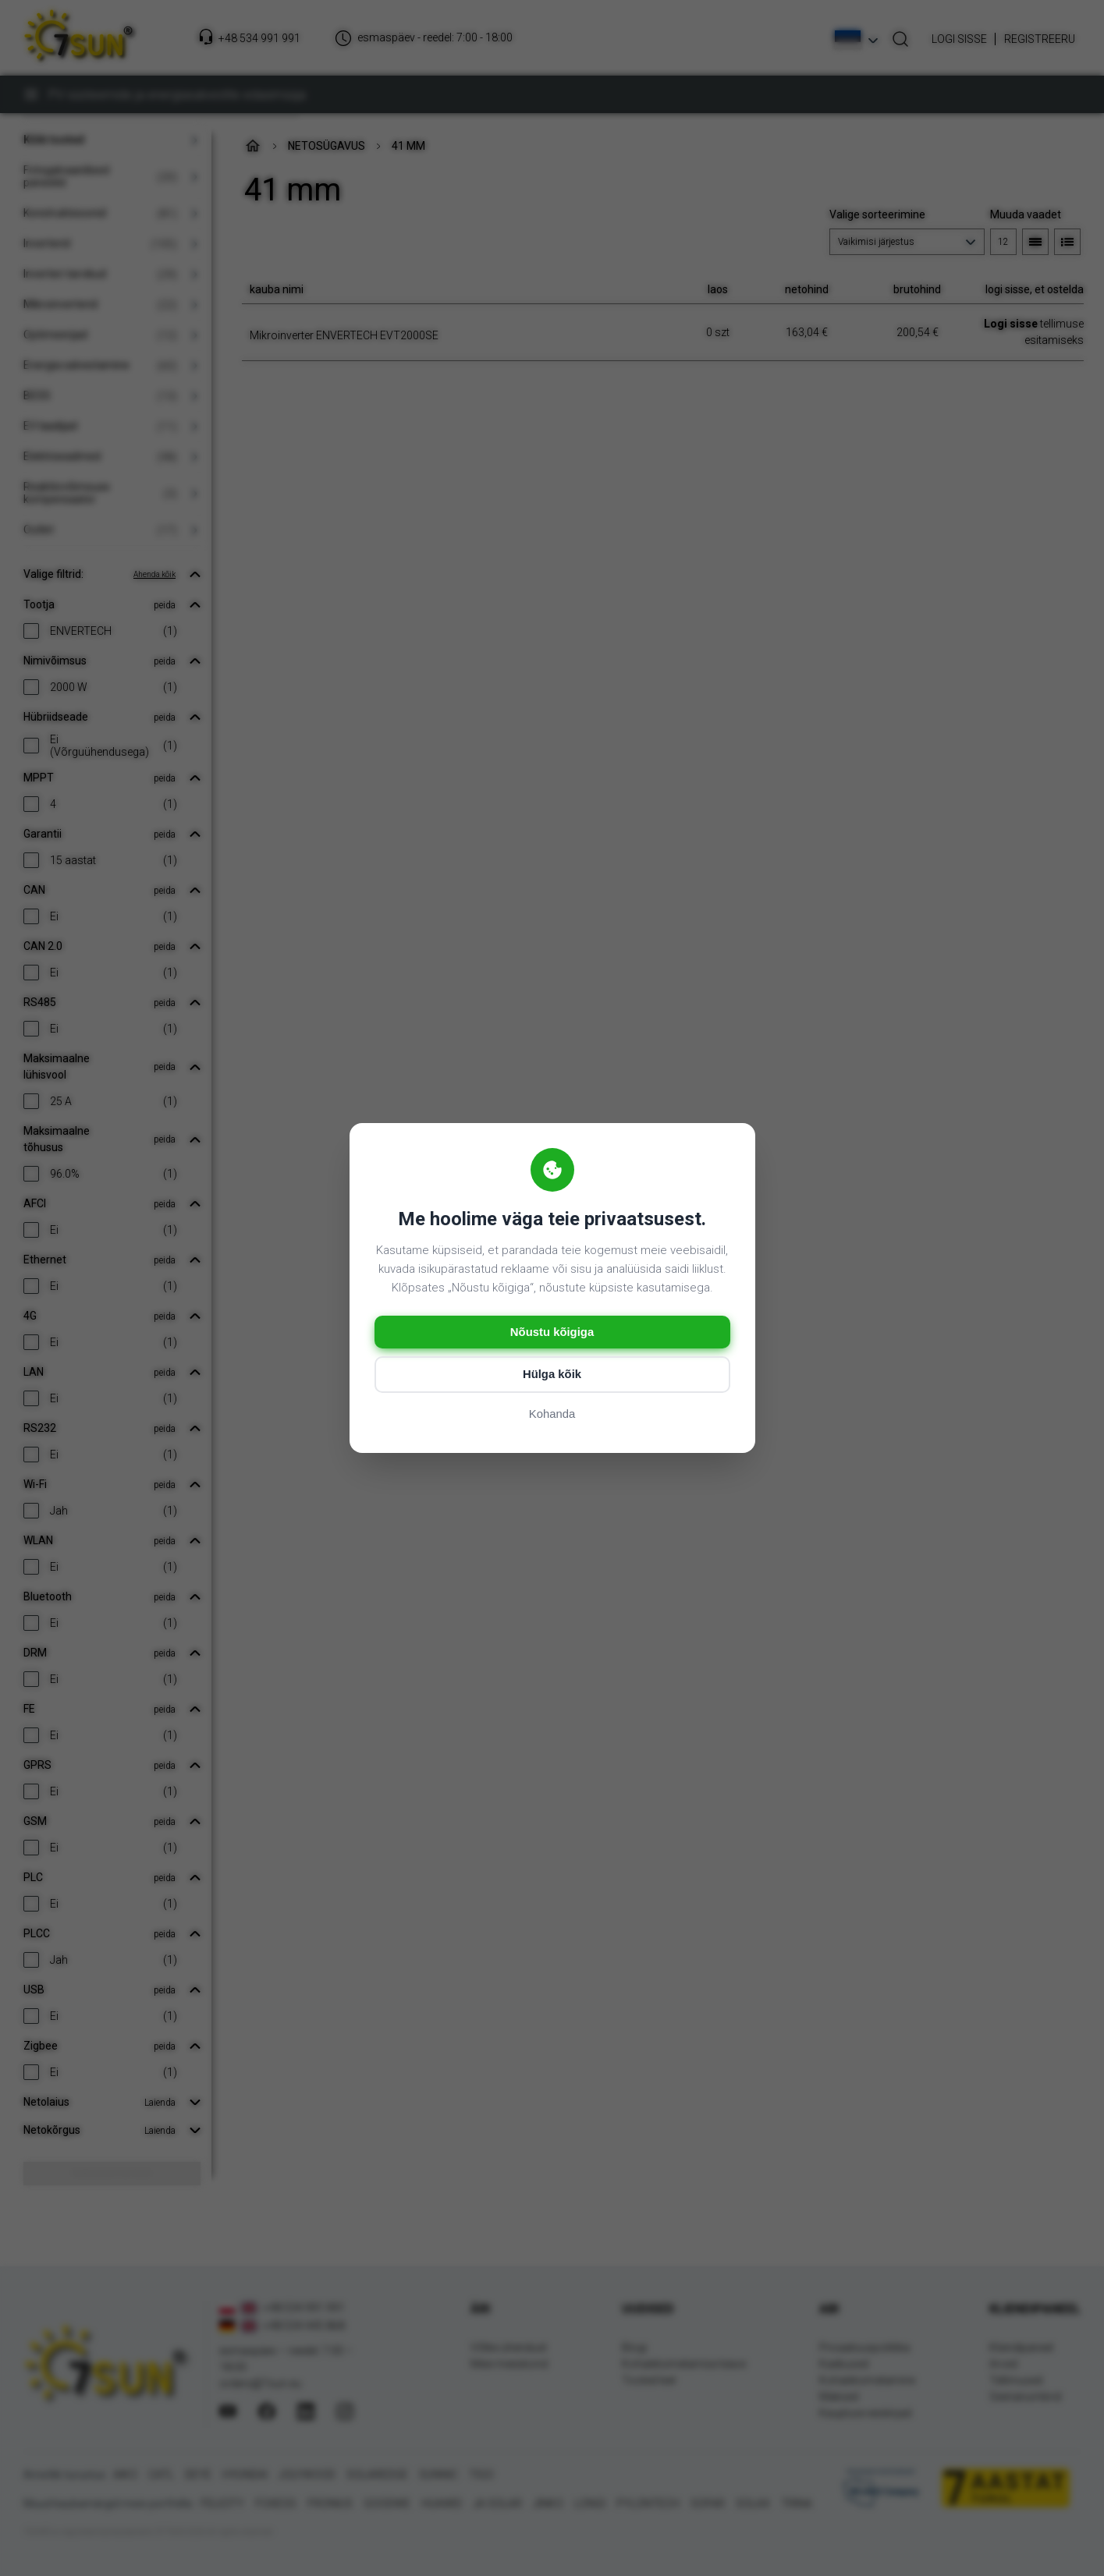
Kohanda (551, 1415)
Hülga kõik (552, 1375)
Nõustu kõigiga (551, 1332)
